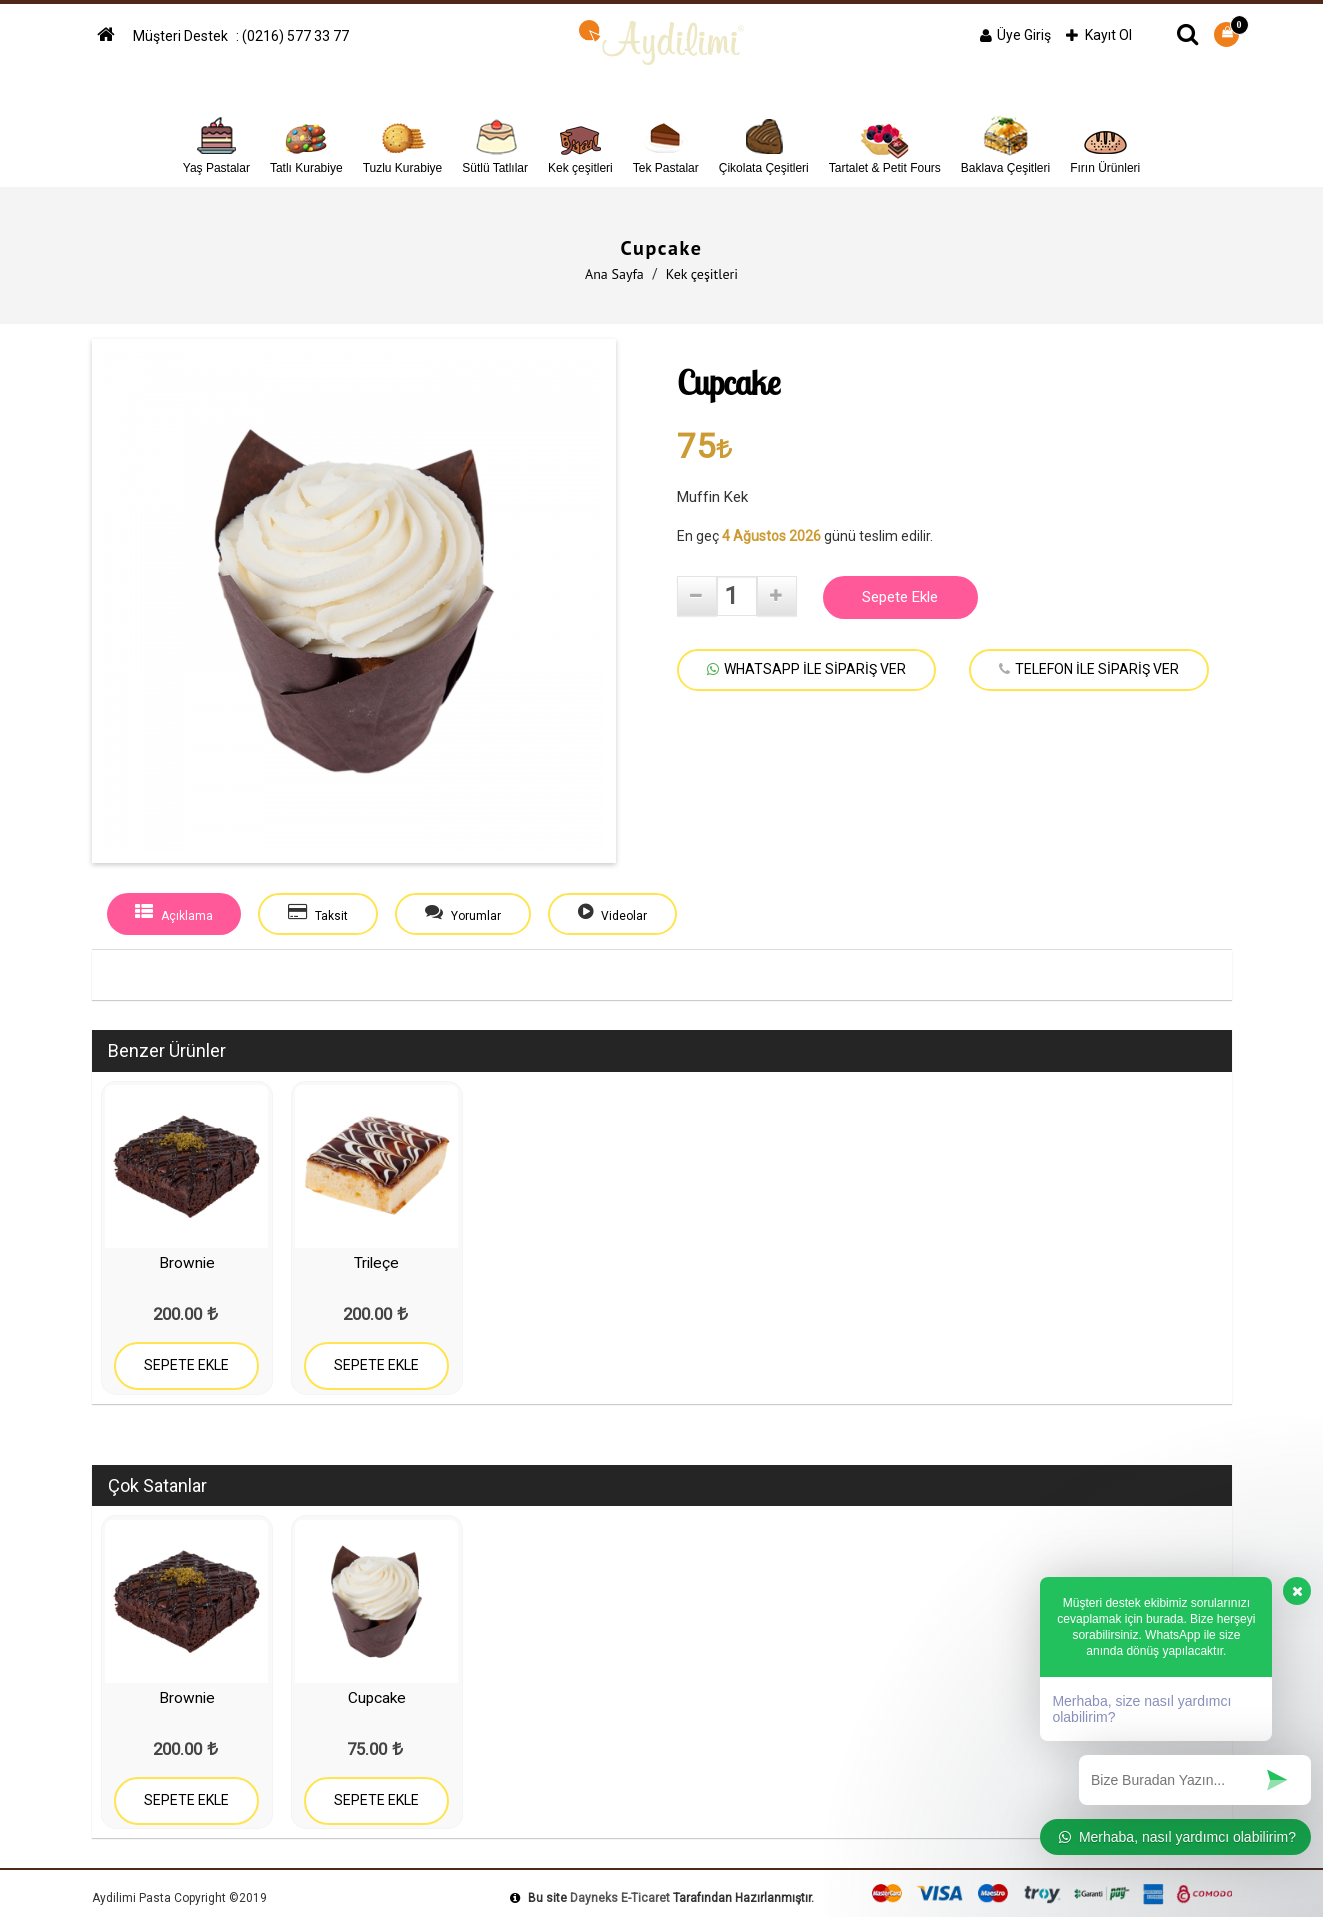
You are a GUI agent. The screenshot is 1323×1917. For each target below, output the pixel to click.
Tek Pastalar (666, 142)
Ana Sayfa (614, 274)
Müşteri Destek (182, 36)
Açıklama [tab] (174, 913)
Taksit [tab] (318, 913)
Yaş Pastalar (216, 142)
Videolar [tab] (612, 913)
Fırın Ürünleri (1105, 142)
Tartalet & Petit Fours (885, 142)
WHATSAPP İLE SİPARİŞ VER (806, 669)
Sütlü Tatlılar (495, 142)
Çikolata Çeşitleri (764, 142)
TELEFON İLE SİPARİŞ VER (1089, 669)
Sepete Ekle (900, 597)
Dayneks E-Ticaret (620, 1898)
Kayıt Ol (1099, 35)
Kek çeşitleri (580, 142)
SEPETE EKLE (186, 1365)
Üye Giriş (1015, 35)
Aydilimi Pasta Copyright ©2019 (179, 1898)
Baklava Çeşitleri (1005, 142)
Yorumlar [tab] (463, 913)
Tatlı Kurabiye (306, 142)
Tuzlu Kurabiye (403, 142)
